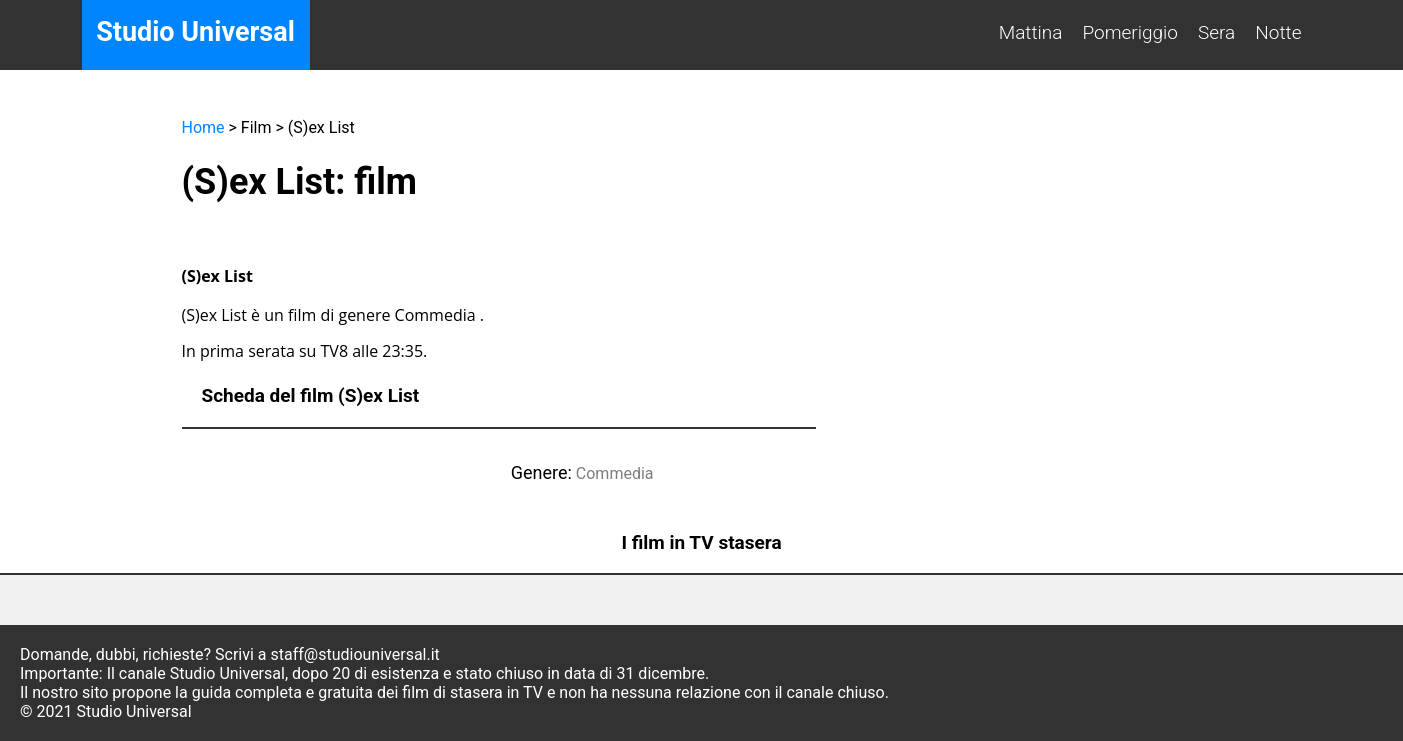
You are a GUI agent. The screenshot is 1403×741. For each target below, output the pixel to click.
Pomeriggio (1130, 32)
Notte (1278, 32)
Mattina (1031, 32)
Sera (1216, 32)
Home (203, 127)
